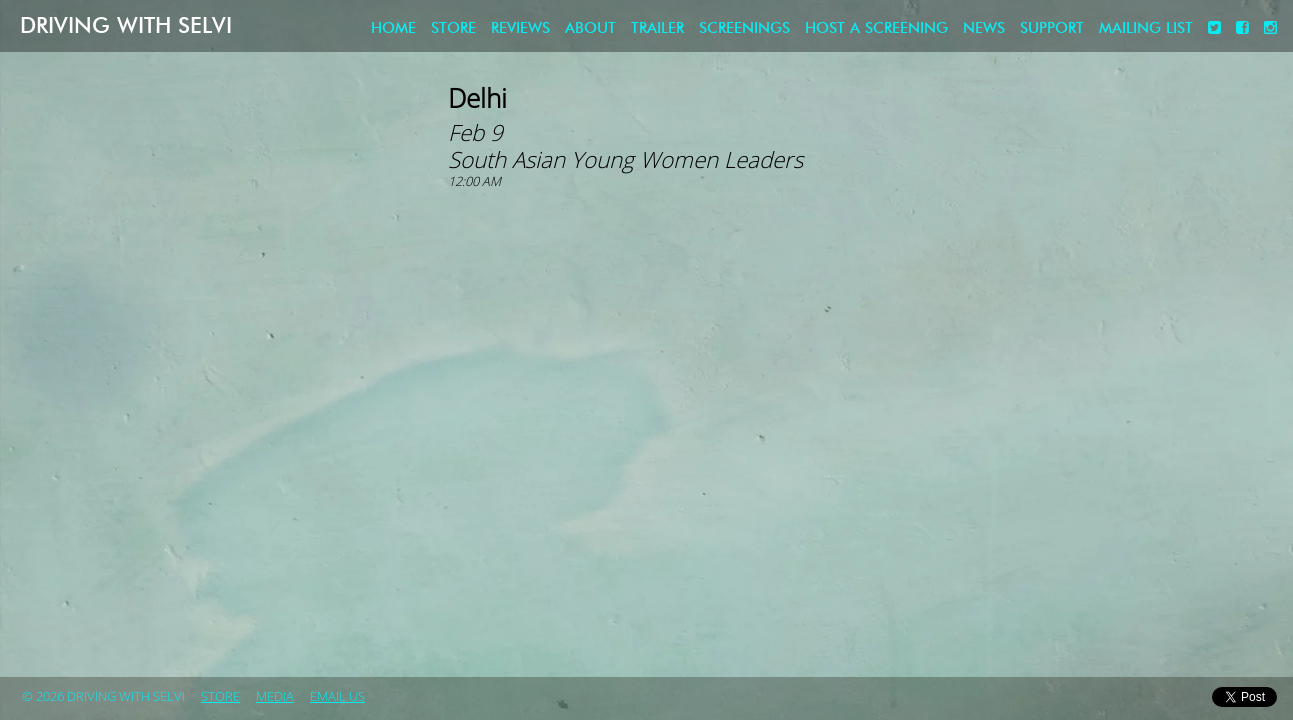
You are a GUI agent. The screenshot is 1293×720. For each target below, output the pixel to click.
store (453, 28)
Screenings (744, 28)
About (590, 28)
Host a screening (876, 28)
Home (393, 28)
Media (275, 697)
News (984, 28)
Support (1052, 28)
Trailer (657, 28)
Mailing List (1146, 28)
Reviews (520, 28)
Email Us (337, 697)
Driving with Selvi (126, 25)
